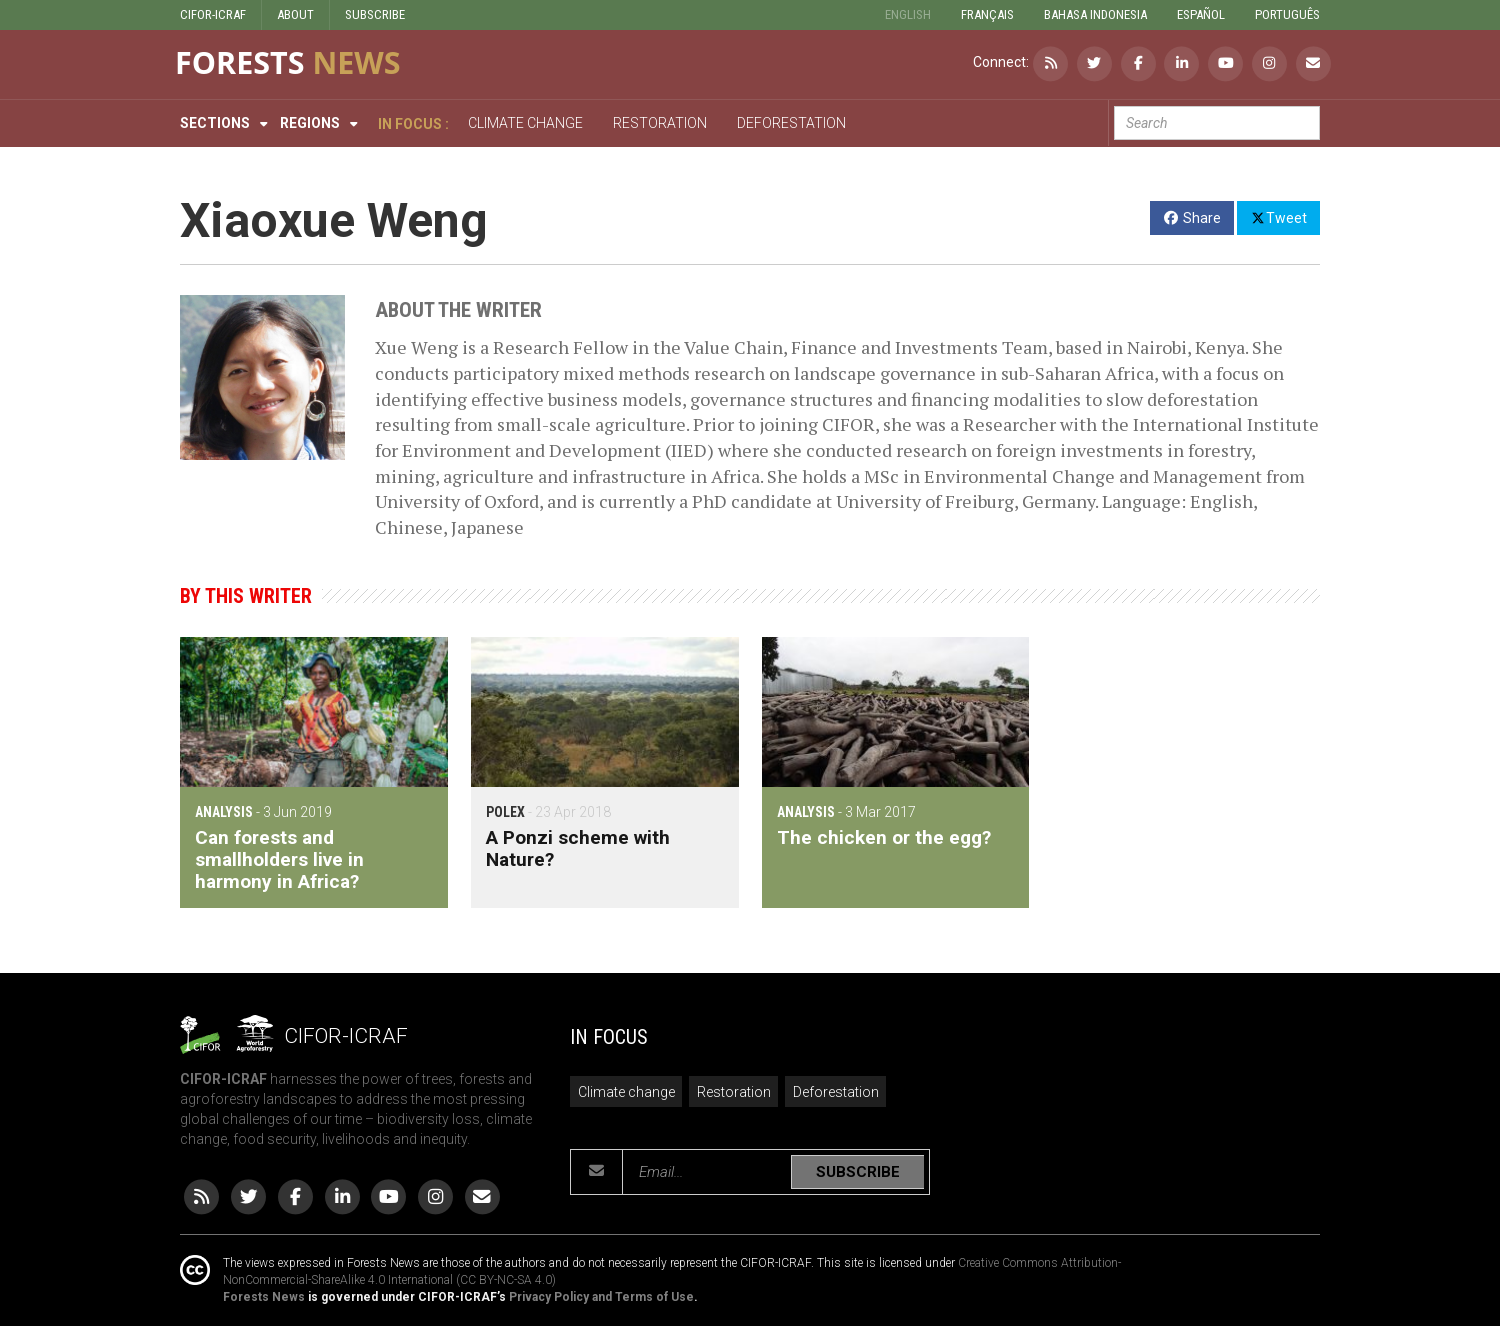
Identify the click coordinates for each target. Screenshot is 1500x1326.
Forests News (264, 1297)
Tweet (1278, 217)
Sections (215, 123)
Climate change (626, 1092)
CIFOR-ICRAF (213, 14)
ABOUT (295, 14)
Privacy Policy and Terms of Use (601, 1297)
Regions (310, 123)
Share (1192, 218)
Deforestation (836, 1092)
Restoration (734, 1092)
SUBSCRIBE (375, 14)
